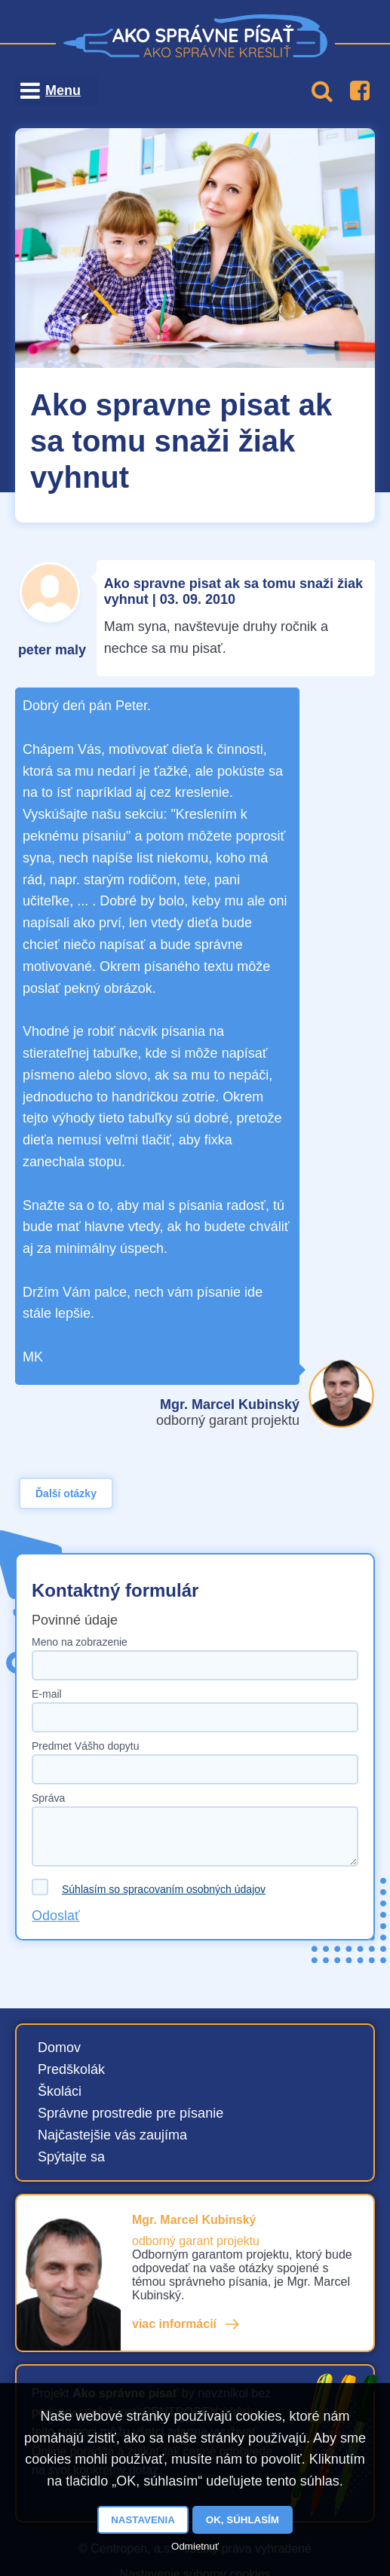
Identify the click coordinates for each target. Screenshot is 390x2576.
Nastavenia (143, 2519)
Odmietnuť (195, 2546)
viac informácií (174, 2323)
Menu (63, 90)
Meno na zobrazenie (79, 1642)
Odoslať (56, 1915)
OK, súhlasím (242, 2519)
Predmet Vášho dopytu (85, 1746)
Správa (48, 1798)
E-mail (47, 1694)
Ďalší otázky (66, 1493)
